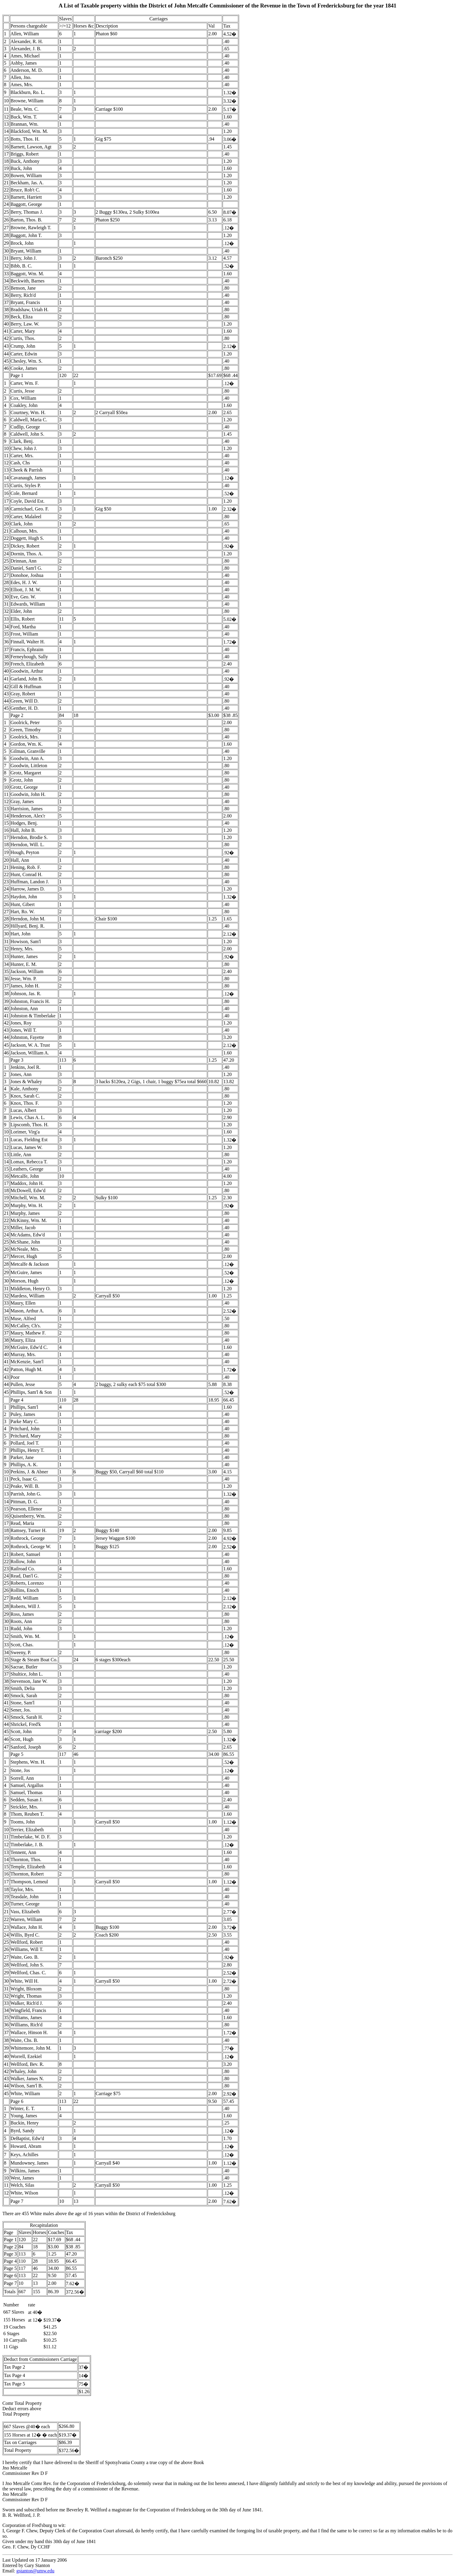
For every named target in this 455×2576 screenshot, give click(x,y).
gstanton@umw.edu (35, 2570)
